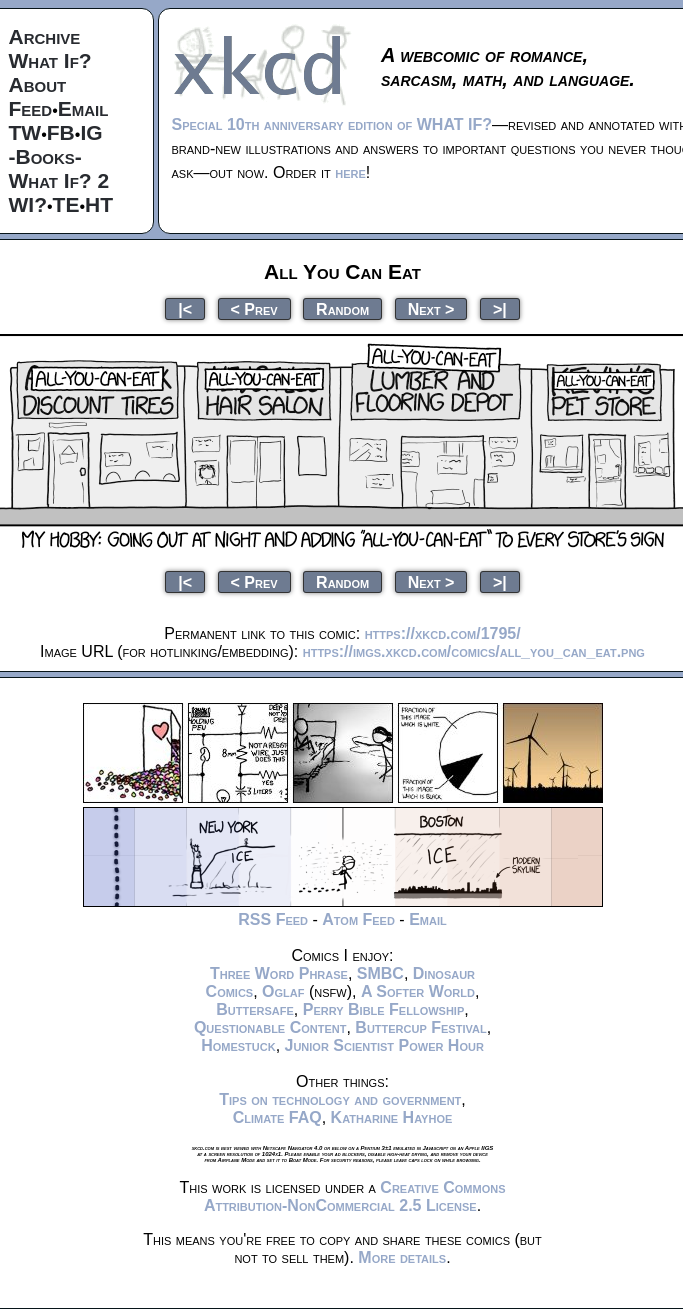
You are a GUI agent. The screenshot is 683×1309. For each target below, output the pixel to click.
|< (185, 308)
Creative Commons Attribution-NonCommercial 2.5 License (355, 1196)
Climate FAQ (277, 1117)
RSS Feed (273, 919)
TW (25, 132)
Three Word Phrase (279, 973)
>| (500, 308)
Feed (31, 108)
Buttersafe (255, 1009)
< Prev (254, 308)
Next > (431, 308)
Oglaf (283, 991)
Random (342, 308)
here (350, 172)
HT (99, 204)
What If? (50, 60)
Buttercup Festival (420, 1027)
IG (91, 132)
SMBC (380, 973)
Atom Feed (358, 919)
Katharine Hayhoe (392, 1117)
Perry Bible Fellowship (384, 1009)
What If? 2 (59, 180)
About (38, 84)
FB (61, 132)
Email (83, 108)
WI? (28, 204)
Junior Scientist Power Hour (384, 1045)
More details (402, 1257)
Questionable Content (270, 1027)
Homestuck (238, 1045)
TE (66, 204)
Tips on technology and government (340, 1099)
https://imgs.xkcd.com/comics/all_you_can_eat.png (474, 651)
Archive (45, 36)
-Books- (45, 156)
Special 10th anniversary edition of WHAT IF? (332, 124)
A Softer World (418, 991)
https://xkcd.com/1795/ (443, 633)
